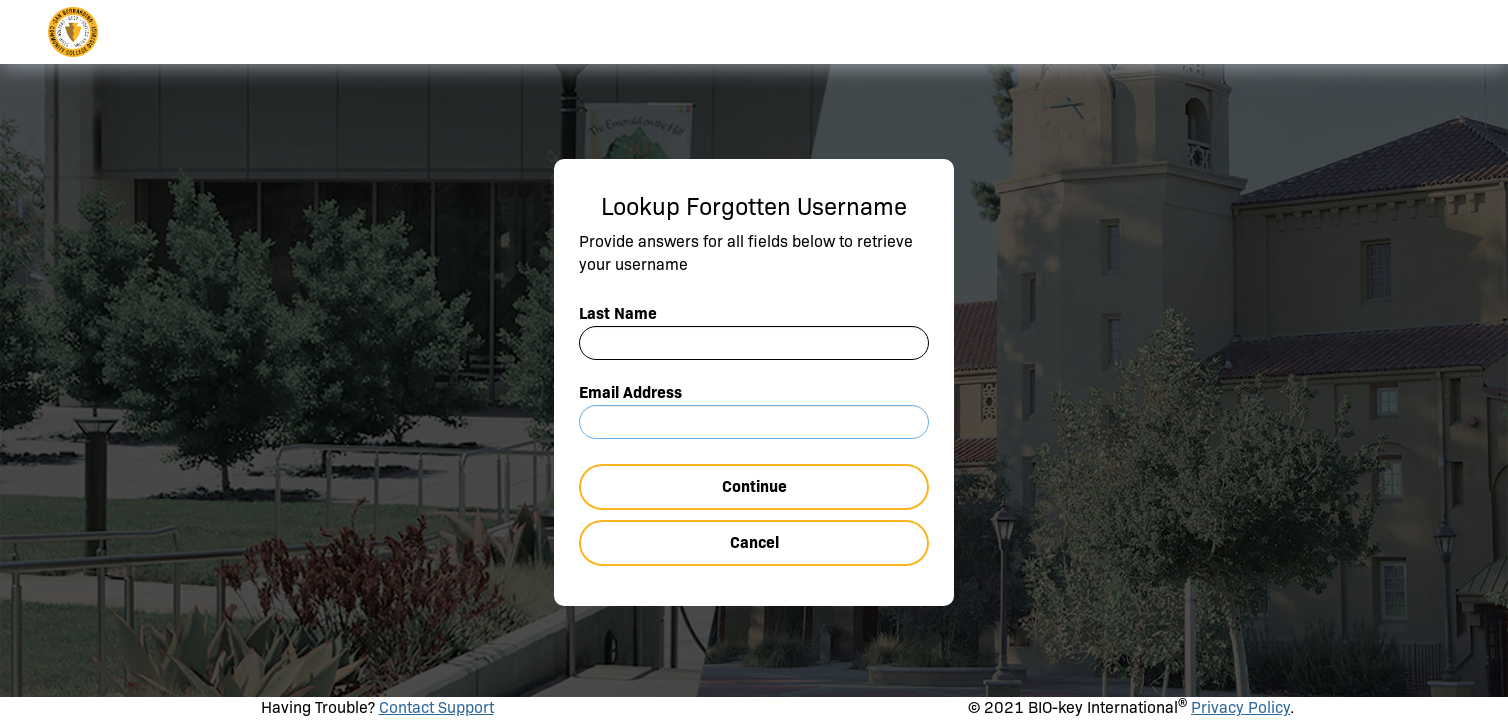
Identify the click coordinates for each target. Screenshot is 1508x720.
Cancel (754, 542)
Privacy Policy (1240, 707)
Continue (754, 486)
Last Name (618, 313)
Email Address (630, 392)
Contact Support (436, 707)
